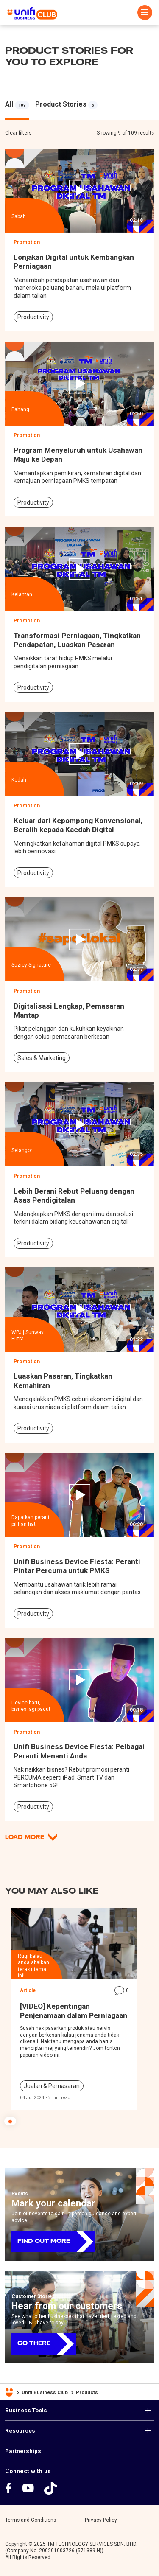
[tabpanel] (17, 104)
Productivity (33, 317)
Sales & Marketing (41, 1057)
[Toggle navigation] (144, 12)
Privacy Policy (101, 2520)
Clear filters (18, 133)
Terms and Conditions (30, 2520)
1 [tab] (10, 2121)
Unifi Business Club (45, 2392)
